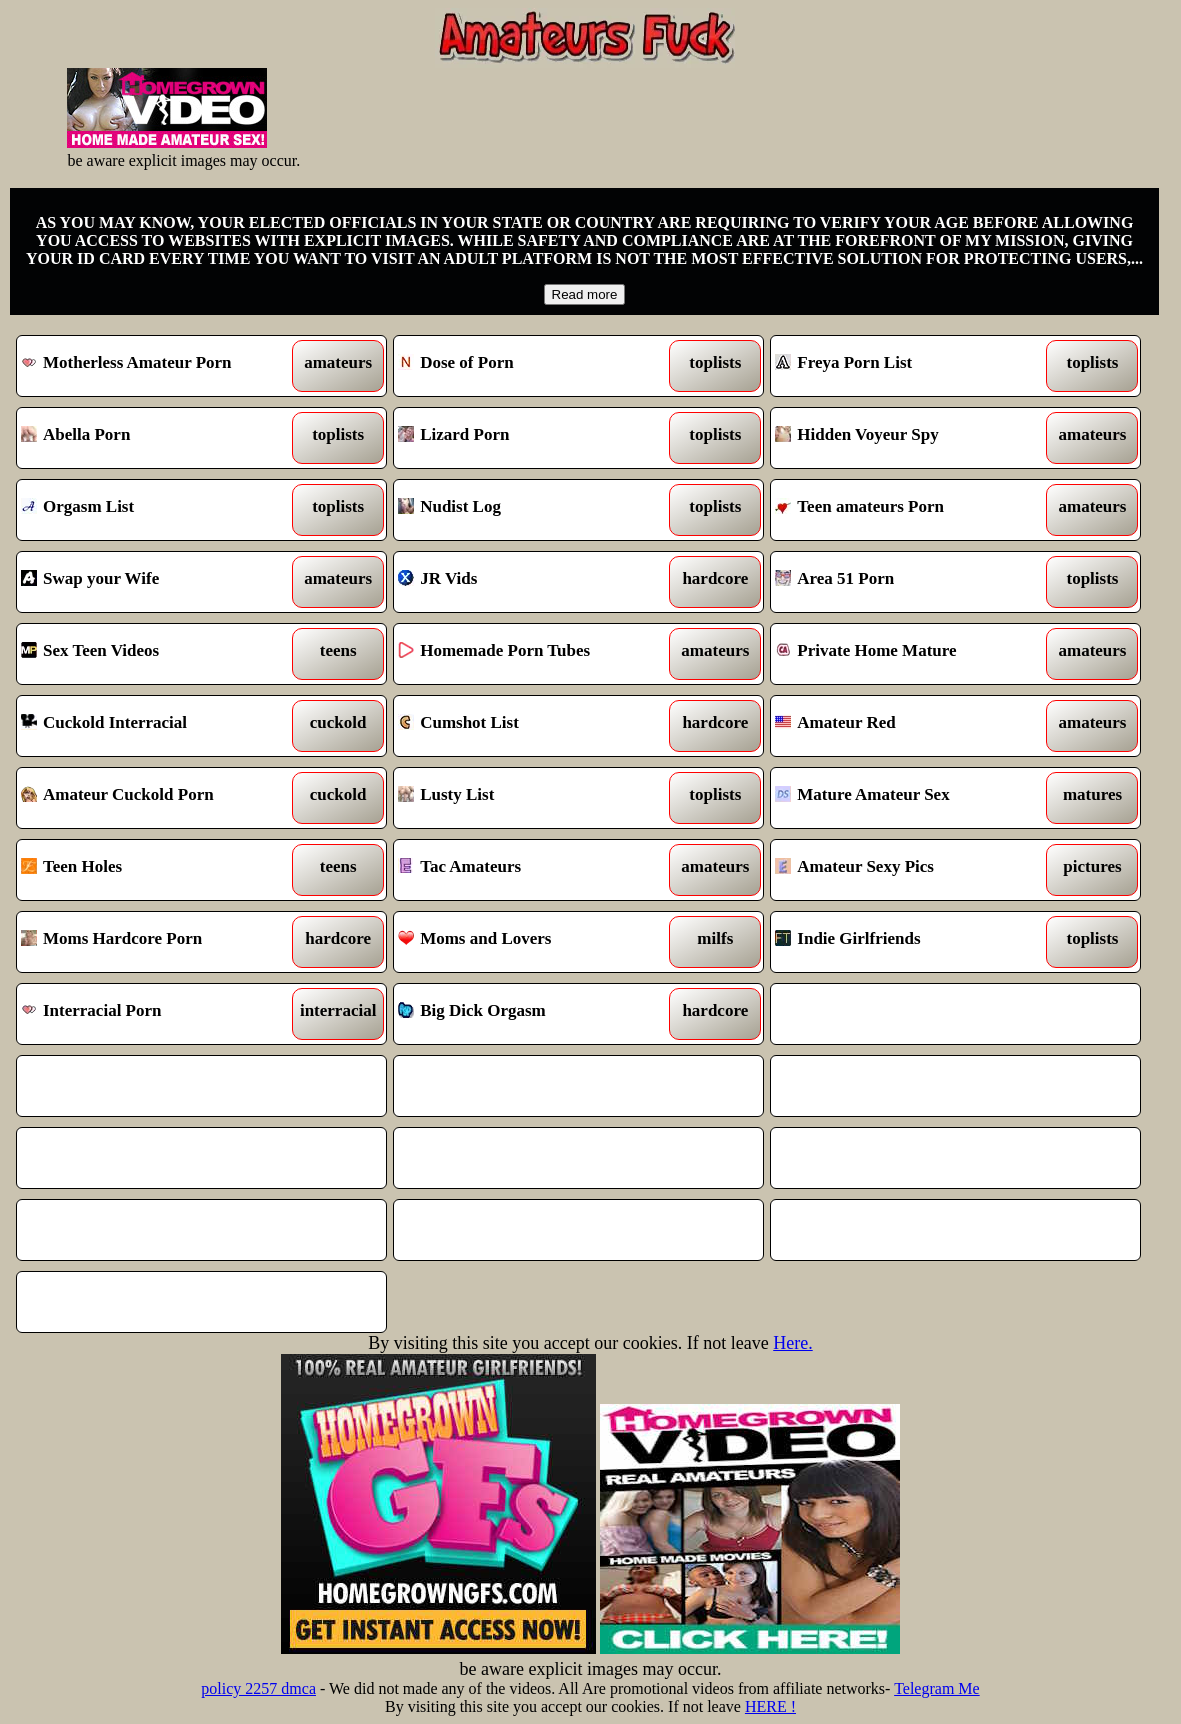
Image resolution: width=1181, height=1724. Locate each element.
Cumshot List (531, 726)
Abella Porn (154, 438)
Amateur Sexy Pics (908, 870)
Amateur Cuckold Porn (154, 798)
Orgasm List (154, 510)
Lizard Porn (531, 438)
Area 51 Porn (908, 582)
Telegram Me (937, 1688)
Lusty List (531, 798)
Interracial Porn (154, 1014)
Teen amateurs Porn (908, 510)
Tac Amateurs (531, 870)
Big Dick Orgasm (531, 1014)
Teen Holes (154, 870)
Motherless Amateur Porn (154, 366)
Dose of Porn (531, 366)
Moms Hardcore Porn (154, 942)
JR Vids (531, 582)
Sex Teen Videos (154, 654)
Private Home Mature (908, 654)
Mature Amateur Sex (908, 798)
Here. (792, 1343)
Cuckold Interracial (154, 726)
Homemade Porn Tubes (531, 654)
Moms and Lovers (531, 942)
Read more (585, 294)
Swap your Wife (154, 582)
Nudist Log (531, 510)
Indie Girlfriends (908, 942)
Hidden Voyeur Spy (908, 438)
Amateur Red (908, 726)
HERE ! (770, 1706)
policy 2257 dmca (258, 1688)
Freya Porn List (908, 366)
